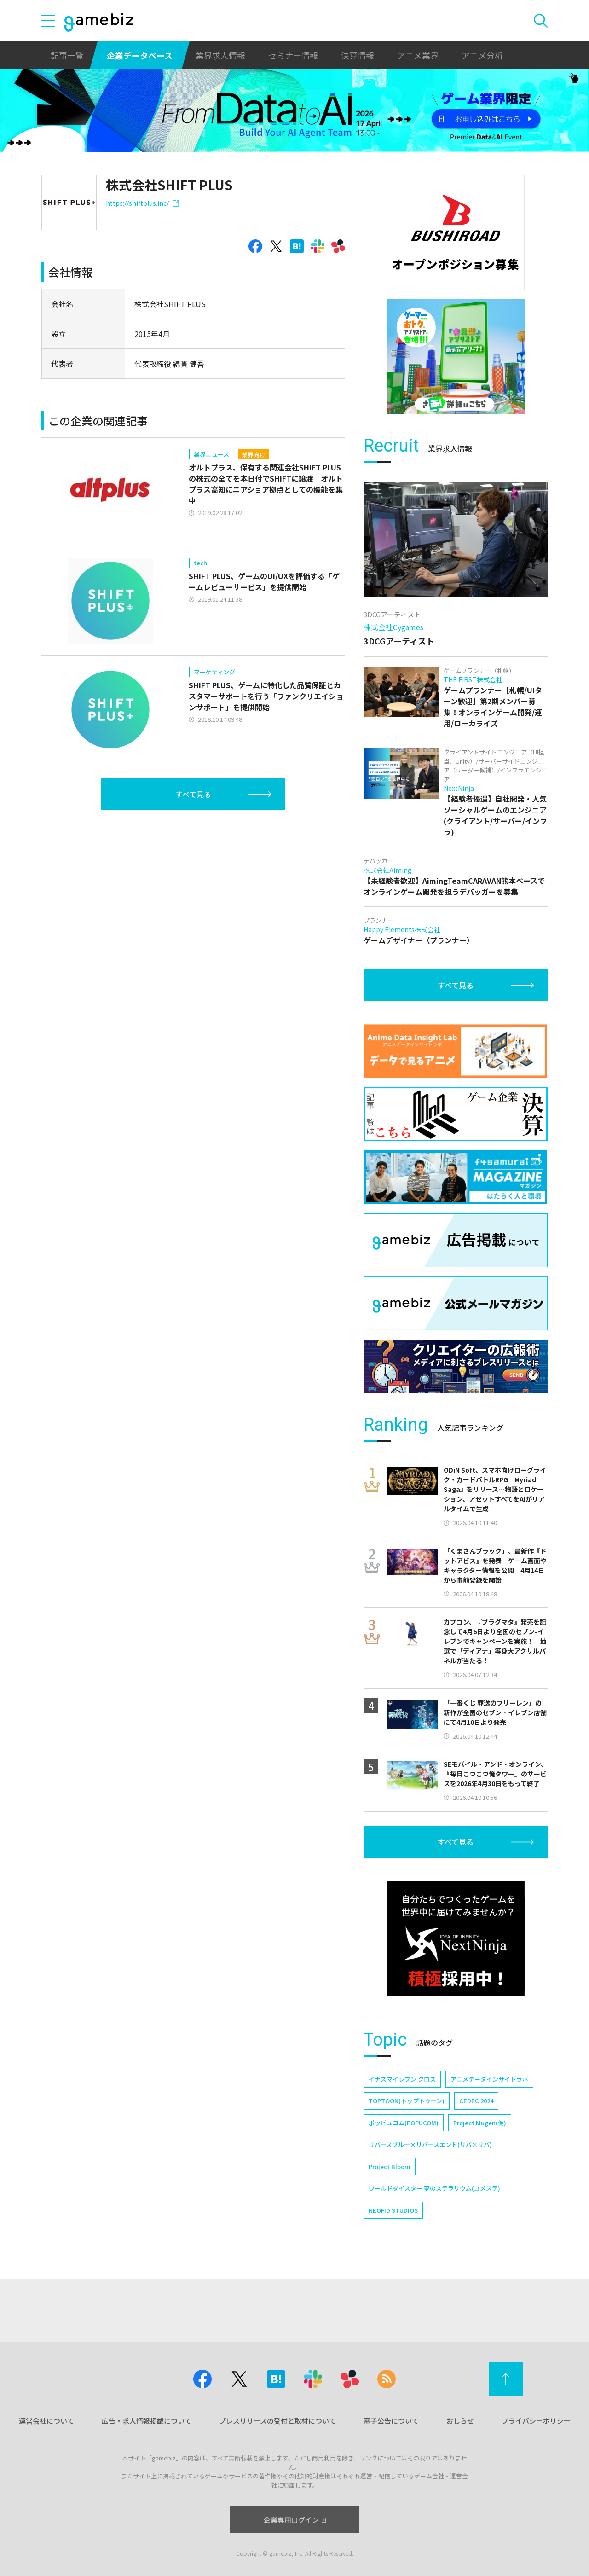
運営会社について (46, 2420)
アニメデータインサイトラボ (489, 2079)
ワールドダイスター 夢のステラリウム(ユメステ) (434, 2188)
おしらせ (460, 2420)
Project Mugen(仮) (479, 2122)
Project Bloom (389, 2166)
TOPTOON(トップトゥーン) (407, 2100)
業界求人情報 (220, 55)
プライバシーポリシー (536, 2420)
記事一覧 (67, 55)
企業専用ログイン (295, 2519)
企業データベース (140, 55)
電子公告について (391, 2420)
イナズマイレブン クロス (402, 2079)
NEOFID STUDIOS (393, 2210)
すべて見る (193, 794)
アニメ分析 (482, 55)
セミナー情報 (293, 55)
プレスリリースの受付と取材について (277, 2420)
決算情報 (357, 55)
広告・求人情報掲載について (146, 2420)
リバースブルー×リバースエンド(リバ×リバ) (430, 2144)
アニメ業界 (418, 55)
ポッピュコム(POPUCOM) (404, 2122)
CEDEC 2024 (476, 2100)
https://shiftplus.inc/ (142, 203)
